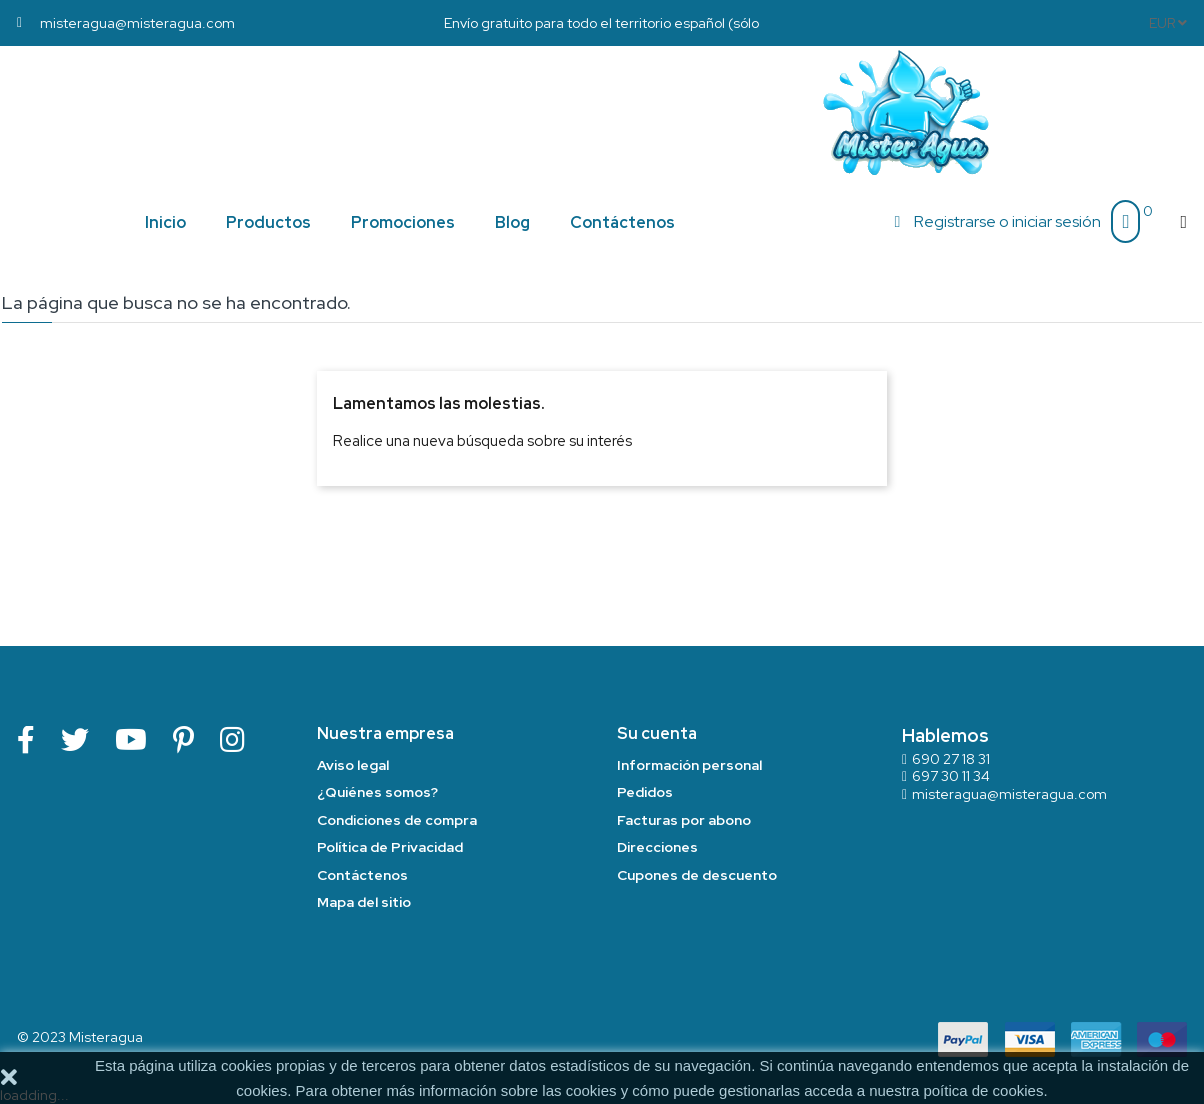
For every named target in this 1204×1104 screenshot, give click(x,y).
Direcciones (657, 847)
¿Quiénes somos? (377, 792)
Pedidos (645, 792)
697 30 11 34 (951, 776)
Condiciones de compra (397, 820)
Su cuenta (657, 733)
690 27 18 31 (951, 759)
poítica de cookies (983, 1090)
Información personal (689, 765)
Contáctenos (362, 875)
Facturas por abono (684, 820)
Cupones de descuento (697, 875)
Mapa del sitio (364, 902)
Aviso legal (353, 765)
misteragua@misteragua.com (1009, 794)
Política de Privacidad (390, 847)
